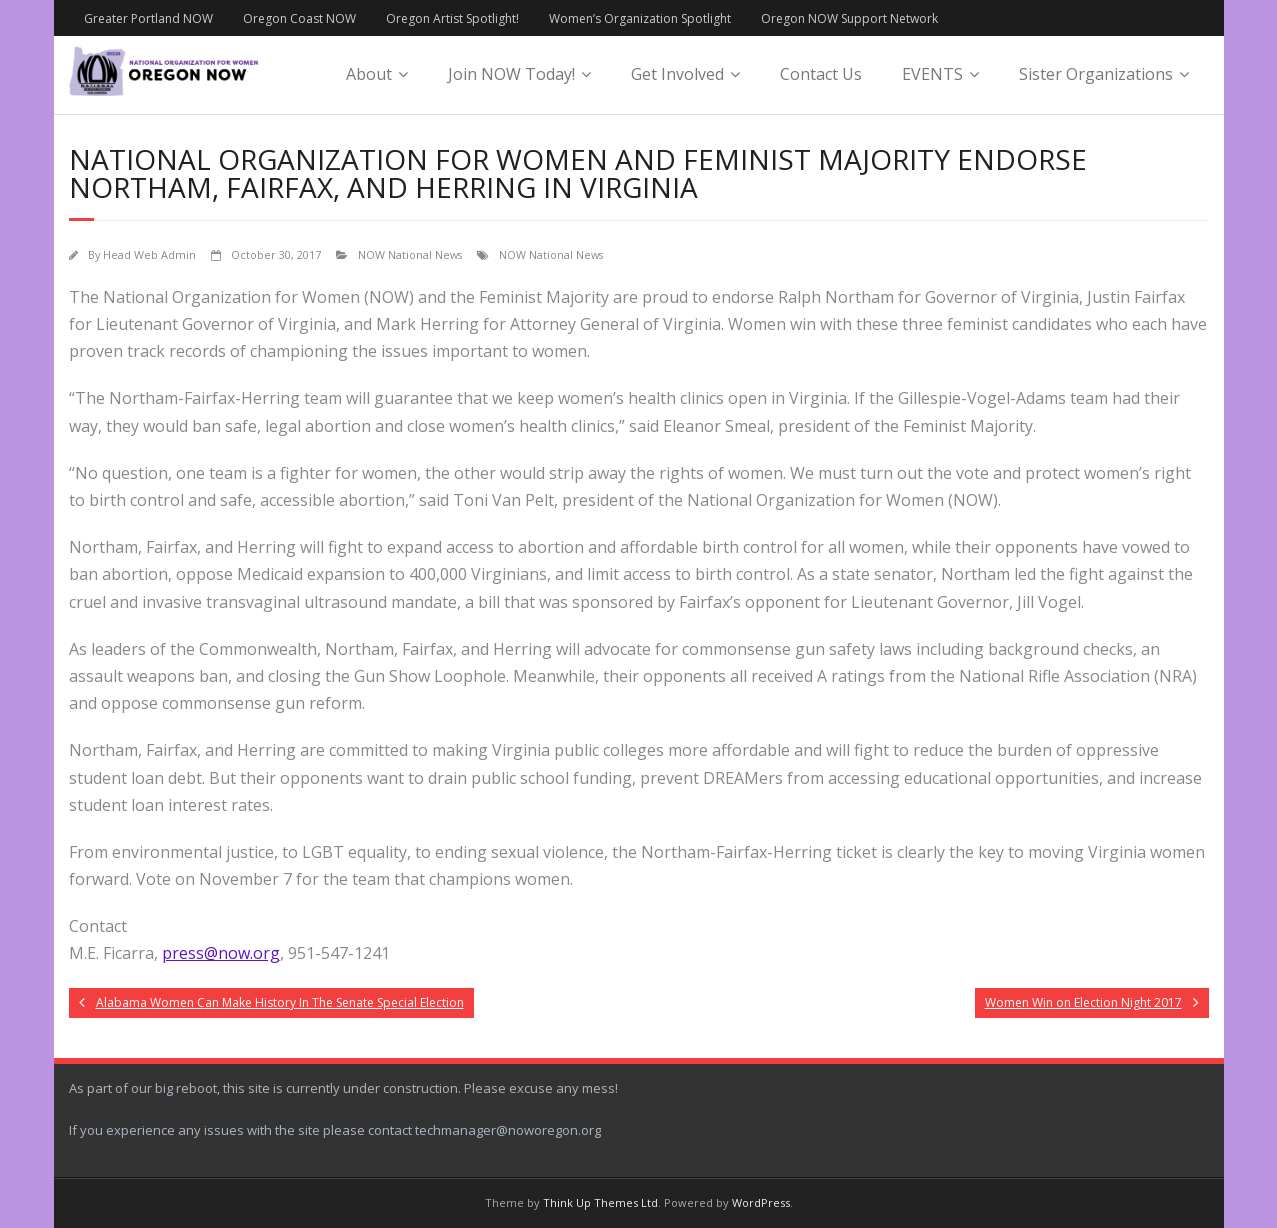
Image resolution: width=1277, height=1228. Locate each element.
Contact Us (821, 74)
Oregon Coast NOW (299, 18)
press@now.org (221, 953)
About (369, 74)
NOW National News (410, 254)
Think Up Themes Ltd (600, 1202)
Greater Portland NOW (148, 18)
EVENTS (932, 74)
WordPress (761, 1202)
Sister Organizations (1096, 74)
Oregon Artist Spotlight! (452, 18)
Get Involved (677, 74)
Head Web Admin (149, 254)
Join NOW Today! (511, 74)
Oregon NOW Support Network (849, 18)
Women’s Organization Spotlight (640, 18)
